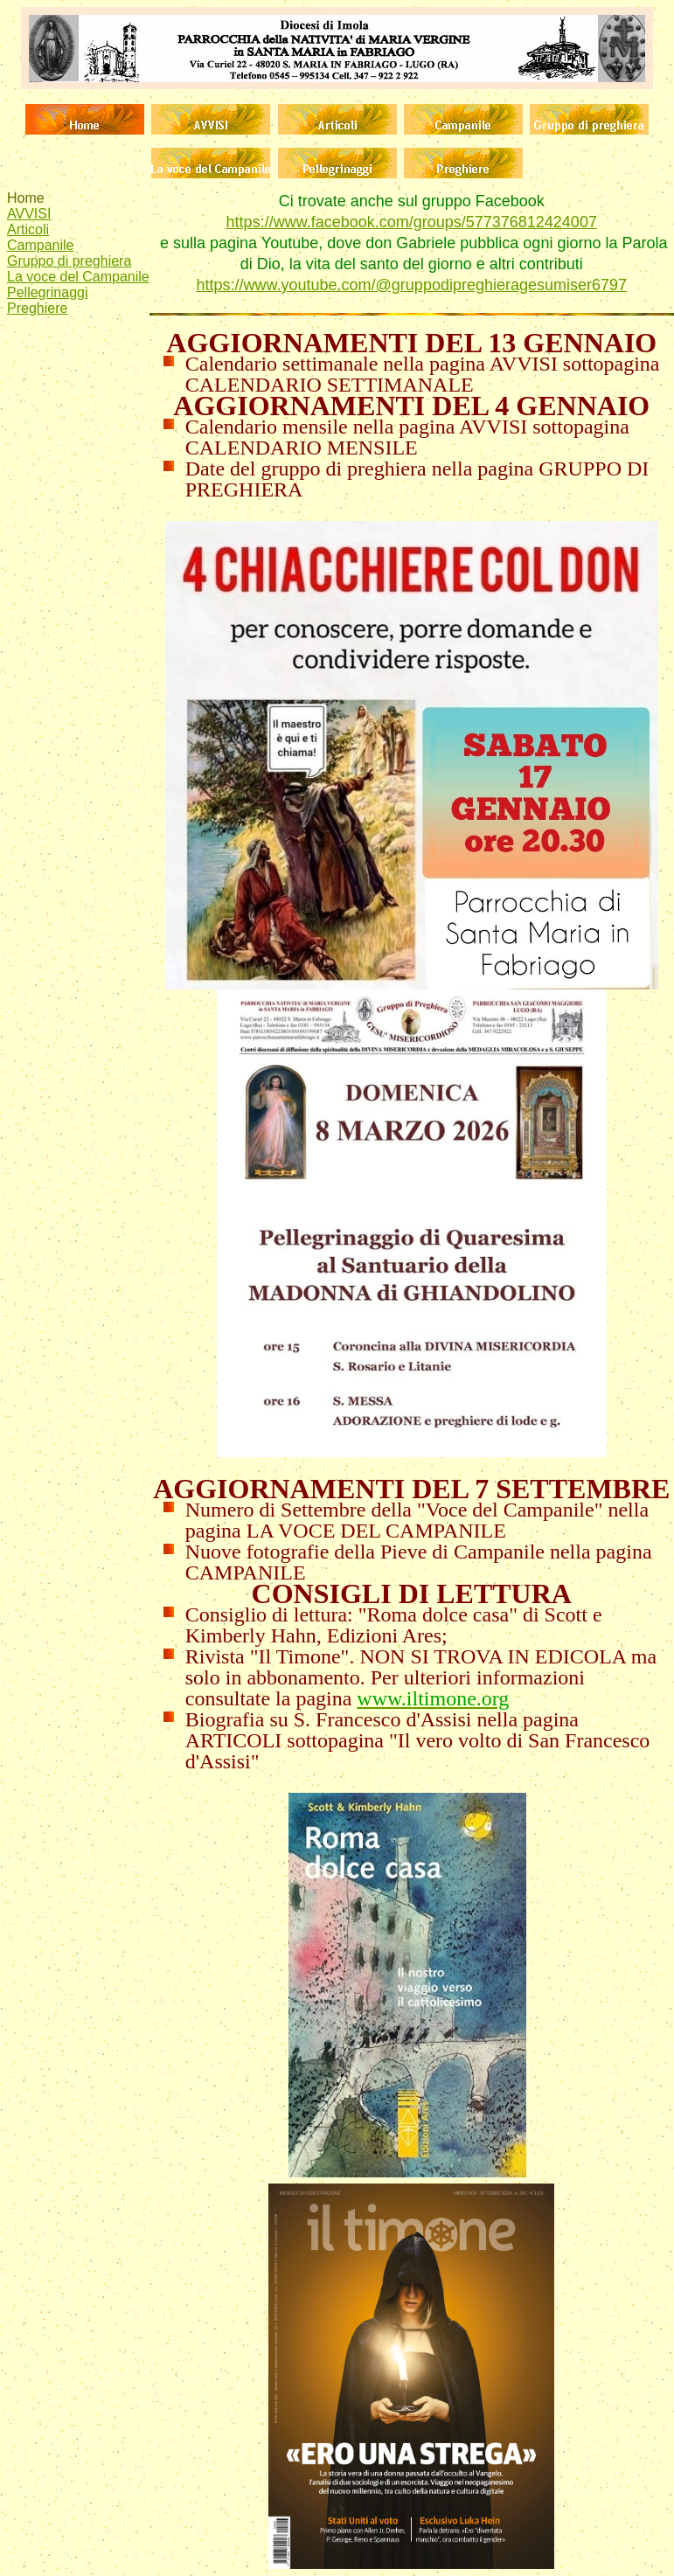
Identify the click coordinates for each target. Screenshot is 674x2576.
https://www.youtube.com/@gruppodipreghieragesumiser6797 (411, 285)
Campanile (40, 245)
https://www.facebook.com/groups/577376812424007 (411, 222)
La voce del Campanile (78, 276)
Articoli (28, 229)
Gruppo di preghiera (69, 260)
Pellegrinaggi (47, 292)
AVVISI (29, 213)
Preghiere (37, 308)
